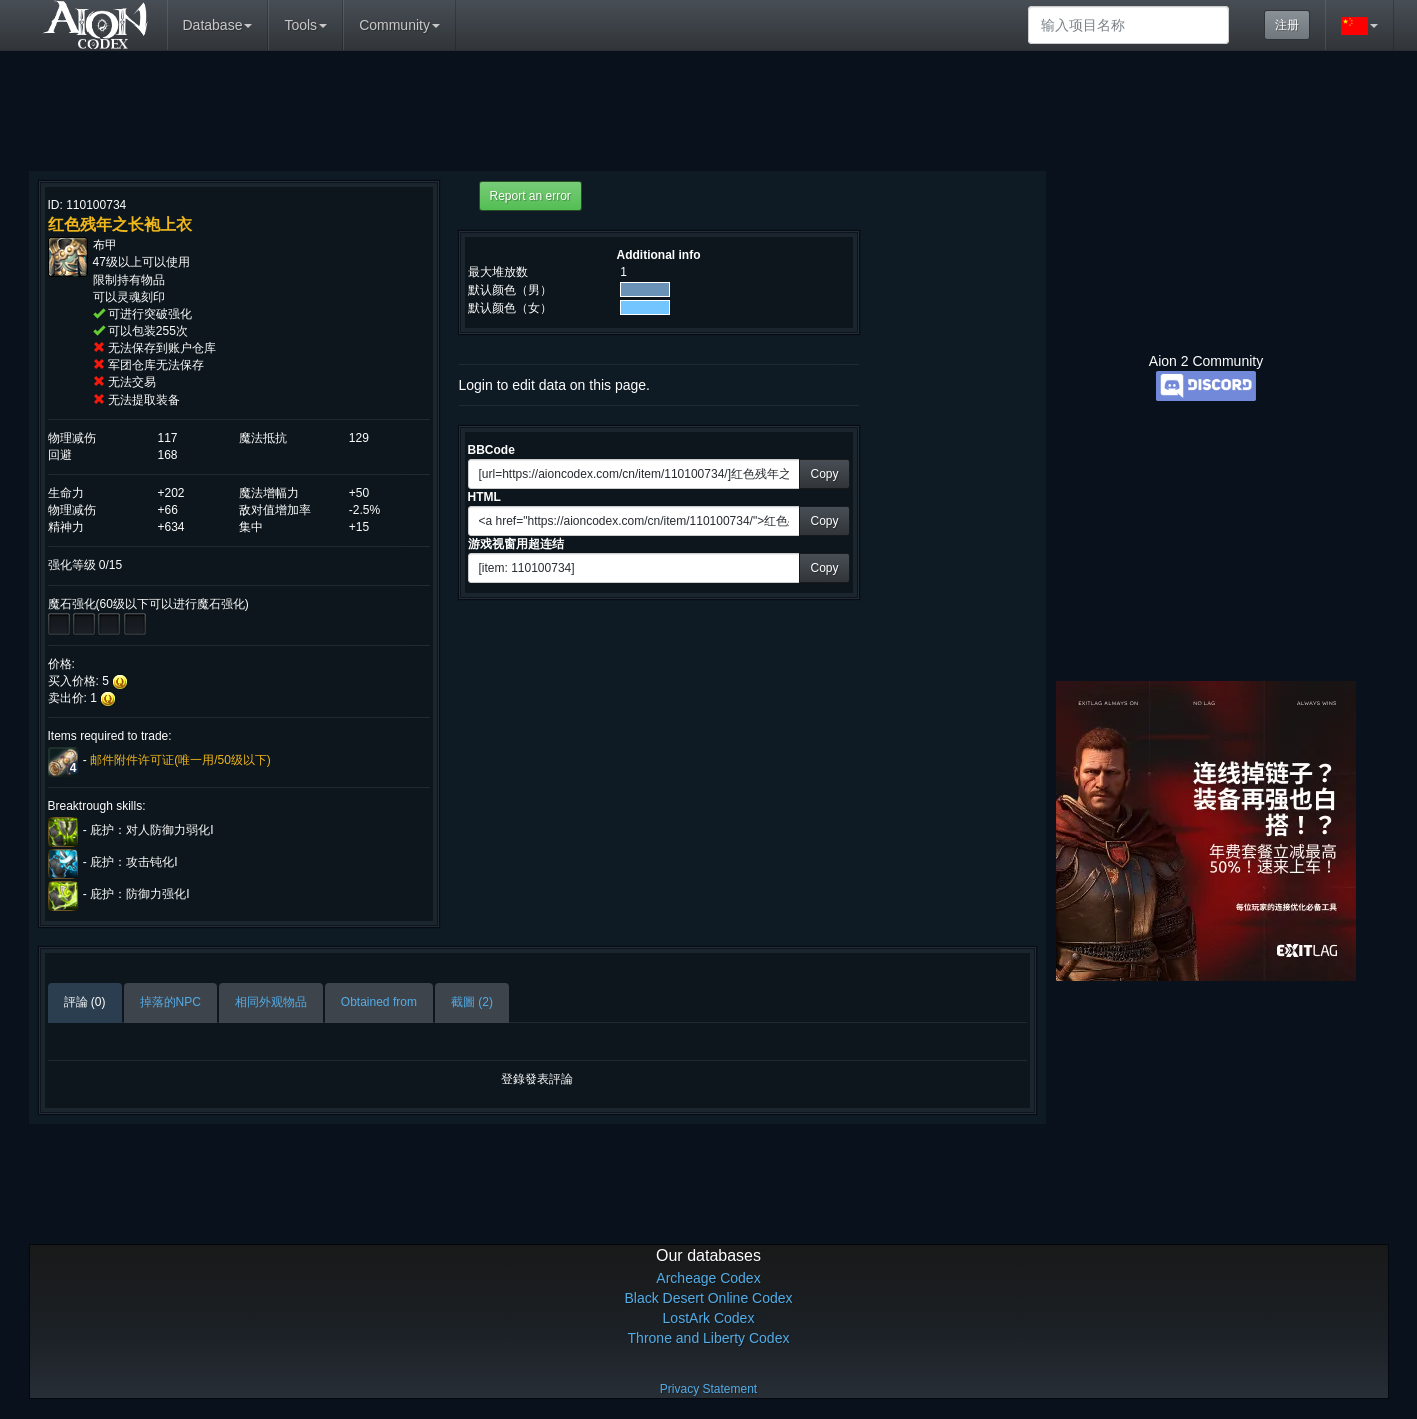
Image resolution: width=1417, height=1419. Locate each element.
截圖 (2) (472, 1002)
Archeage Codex (708, 1278)
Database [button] (218, 25)
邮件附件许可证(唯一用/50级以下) (180, 760)
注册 (1287, 25)
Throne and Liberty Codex (709, 1338)
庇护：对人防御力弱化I (151, 831)
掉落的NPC (170, 1002)
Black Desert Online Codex (708, 1298)
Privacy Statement (708, 1389)
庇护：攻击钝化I (133, 863)
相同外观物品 (271, 1002)
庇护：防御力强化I (139, 895)
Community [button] (399, 25)
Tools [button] (305, 25)
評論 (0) (85, 1002)
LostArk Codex (709, 1318)
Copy (824, 474)
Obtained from (379, 1002)
